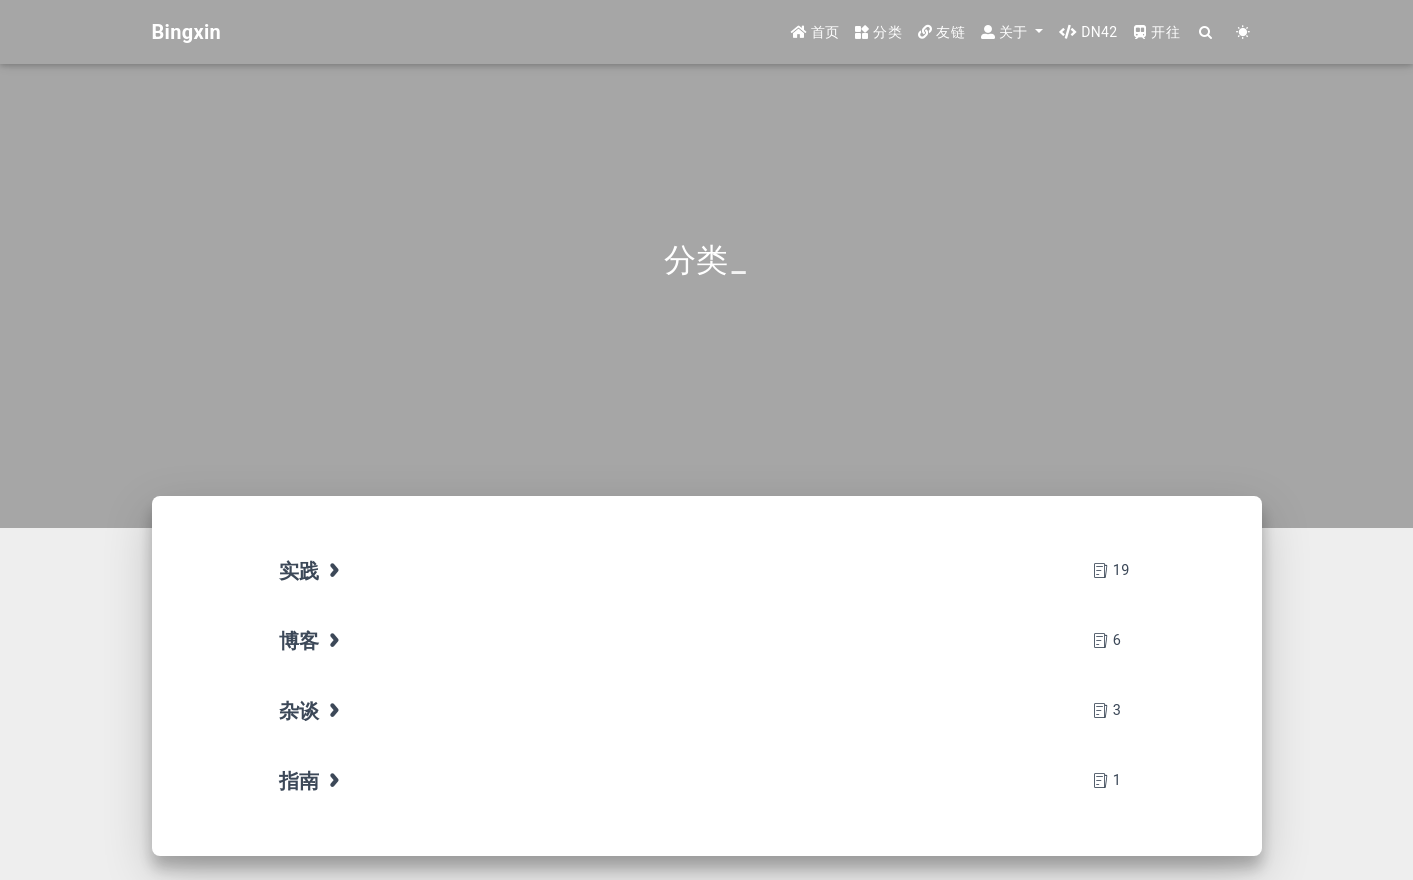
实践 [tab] (311, 571)
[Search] (1206, 32)
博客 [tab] (311, 641)
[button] (1012, 32)
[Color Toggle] (1243, 32)
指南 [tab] (311, 781)
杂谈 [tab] (311, 711)
